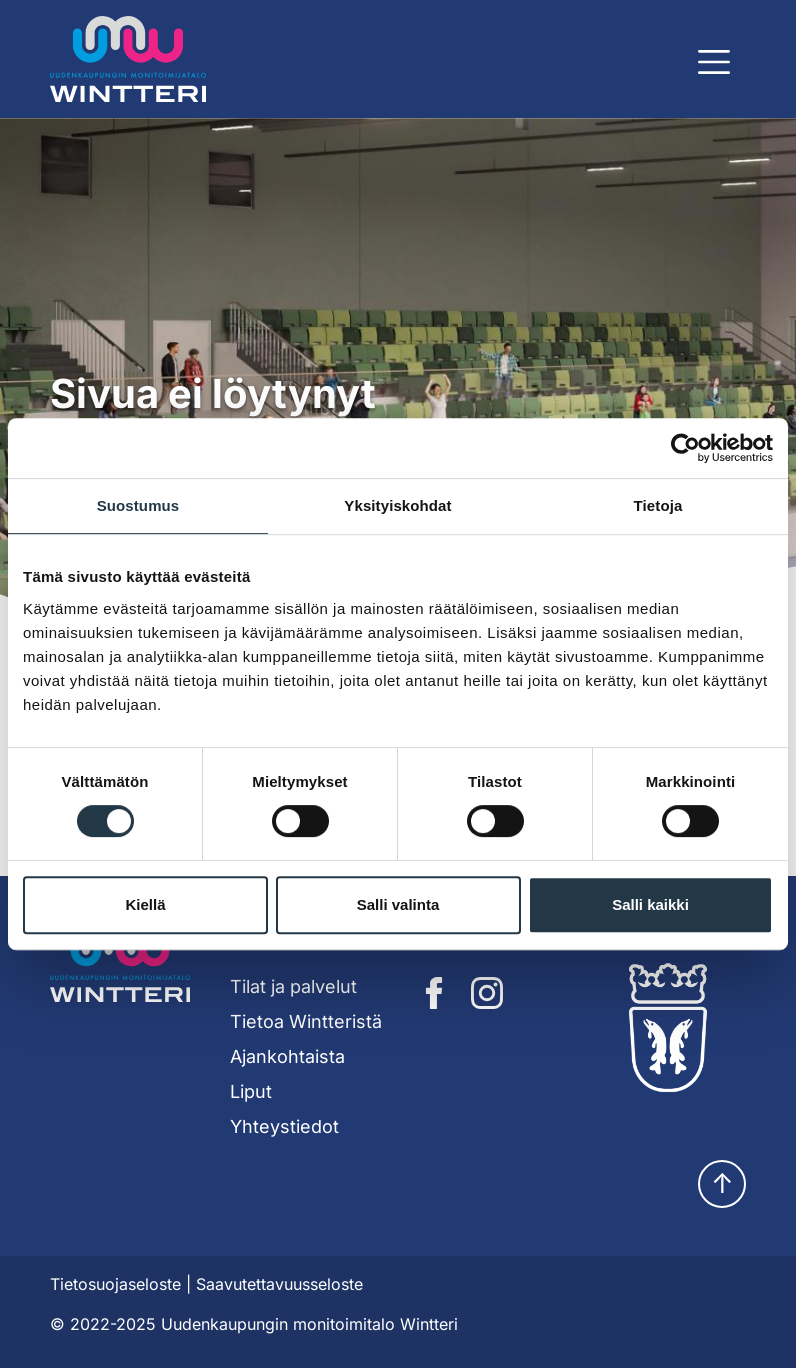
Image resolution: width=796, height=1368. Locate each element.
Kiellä (145, 904)
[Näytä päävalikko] (714, 62)
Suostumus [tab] (138, 505)
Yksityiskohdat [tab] (397, 505)
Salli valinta (398, 904)
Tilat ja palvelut (293, 986)
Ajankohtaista (287, 1056)
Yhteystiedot (284, 1126)
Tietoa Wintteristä (306, 1021)
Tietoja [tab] (658, 505)
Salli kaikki (650, 904)
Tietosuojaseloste (115, 1284)
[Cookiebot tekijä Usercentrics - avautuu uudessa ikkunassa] (685, 448)
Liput (251, 1091)
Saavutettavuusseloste (279, 1284)
